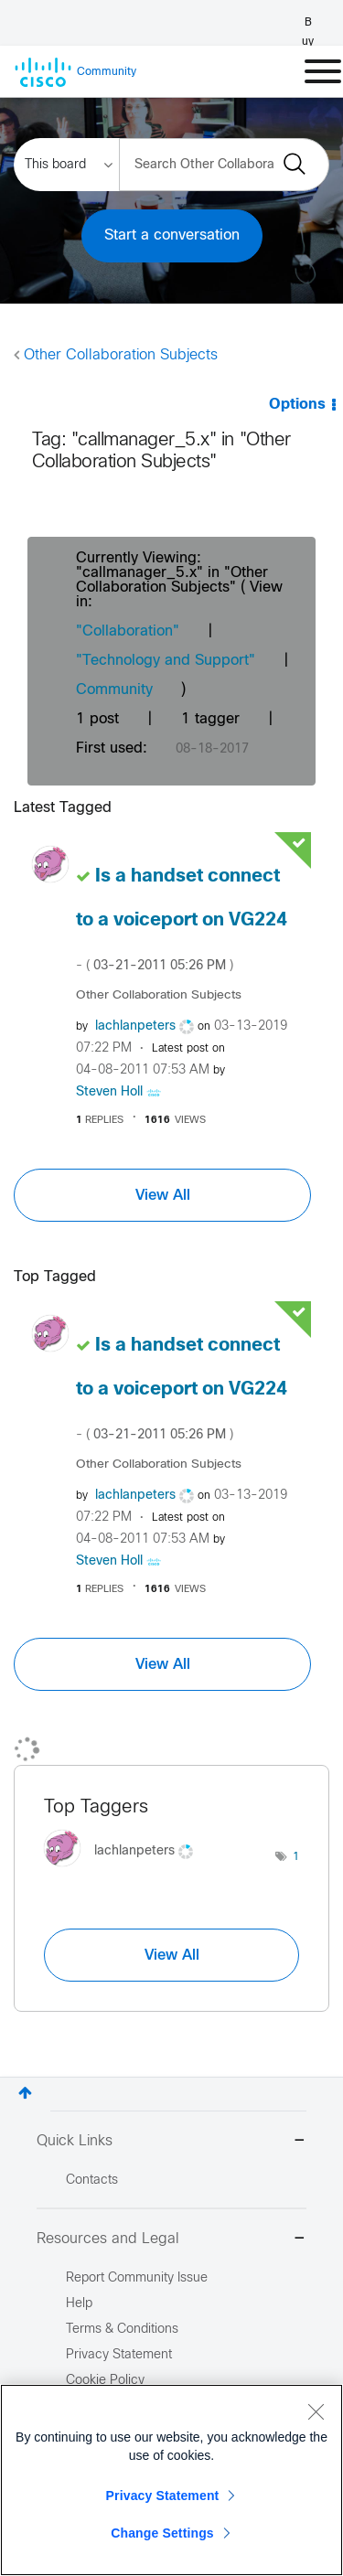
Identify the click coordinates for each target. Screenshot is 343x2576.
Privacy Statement (163, 2495)
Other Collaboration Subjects (121, 355)
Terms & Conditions (122, 2330)
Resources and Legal (171, 2240)
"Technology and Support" (165, 661)
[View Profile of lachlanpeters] (135, 1026)
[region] (171, 2480)
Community (114, 690)
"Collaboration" (127, 631)
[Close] (315, 2411)
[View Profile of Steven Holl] (109, 1092)
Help (79, 2304)
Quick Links (171, 2142)
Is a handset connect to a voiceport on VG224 (181, 920)
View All (162, 1195)
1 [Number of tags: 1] (296, 1857)
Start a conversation (172, 235)
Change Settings (162, 2533)
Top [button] (25, 2092)
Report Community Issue (137, 2278)
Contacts (92, 2180)
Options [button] (297, 405)
